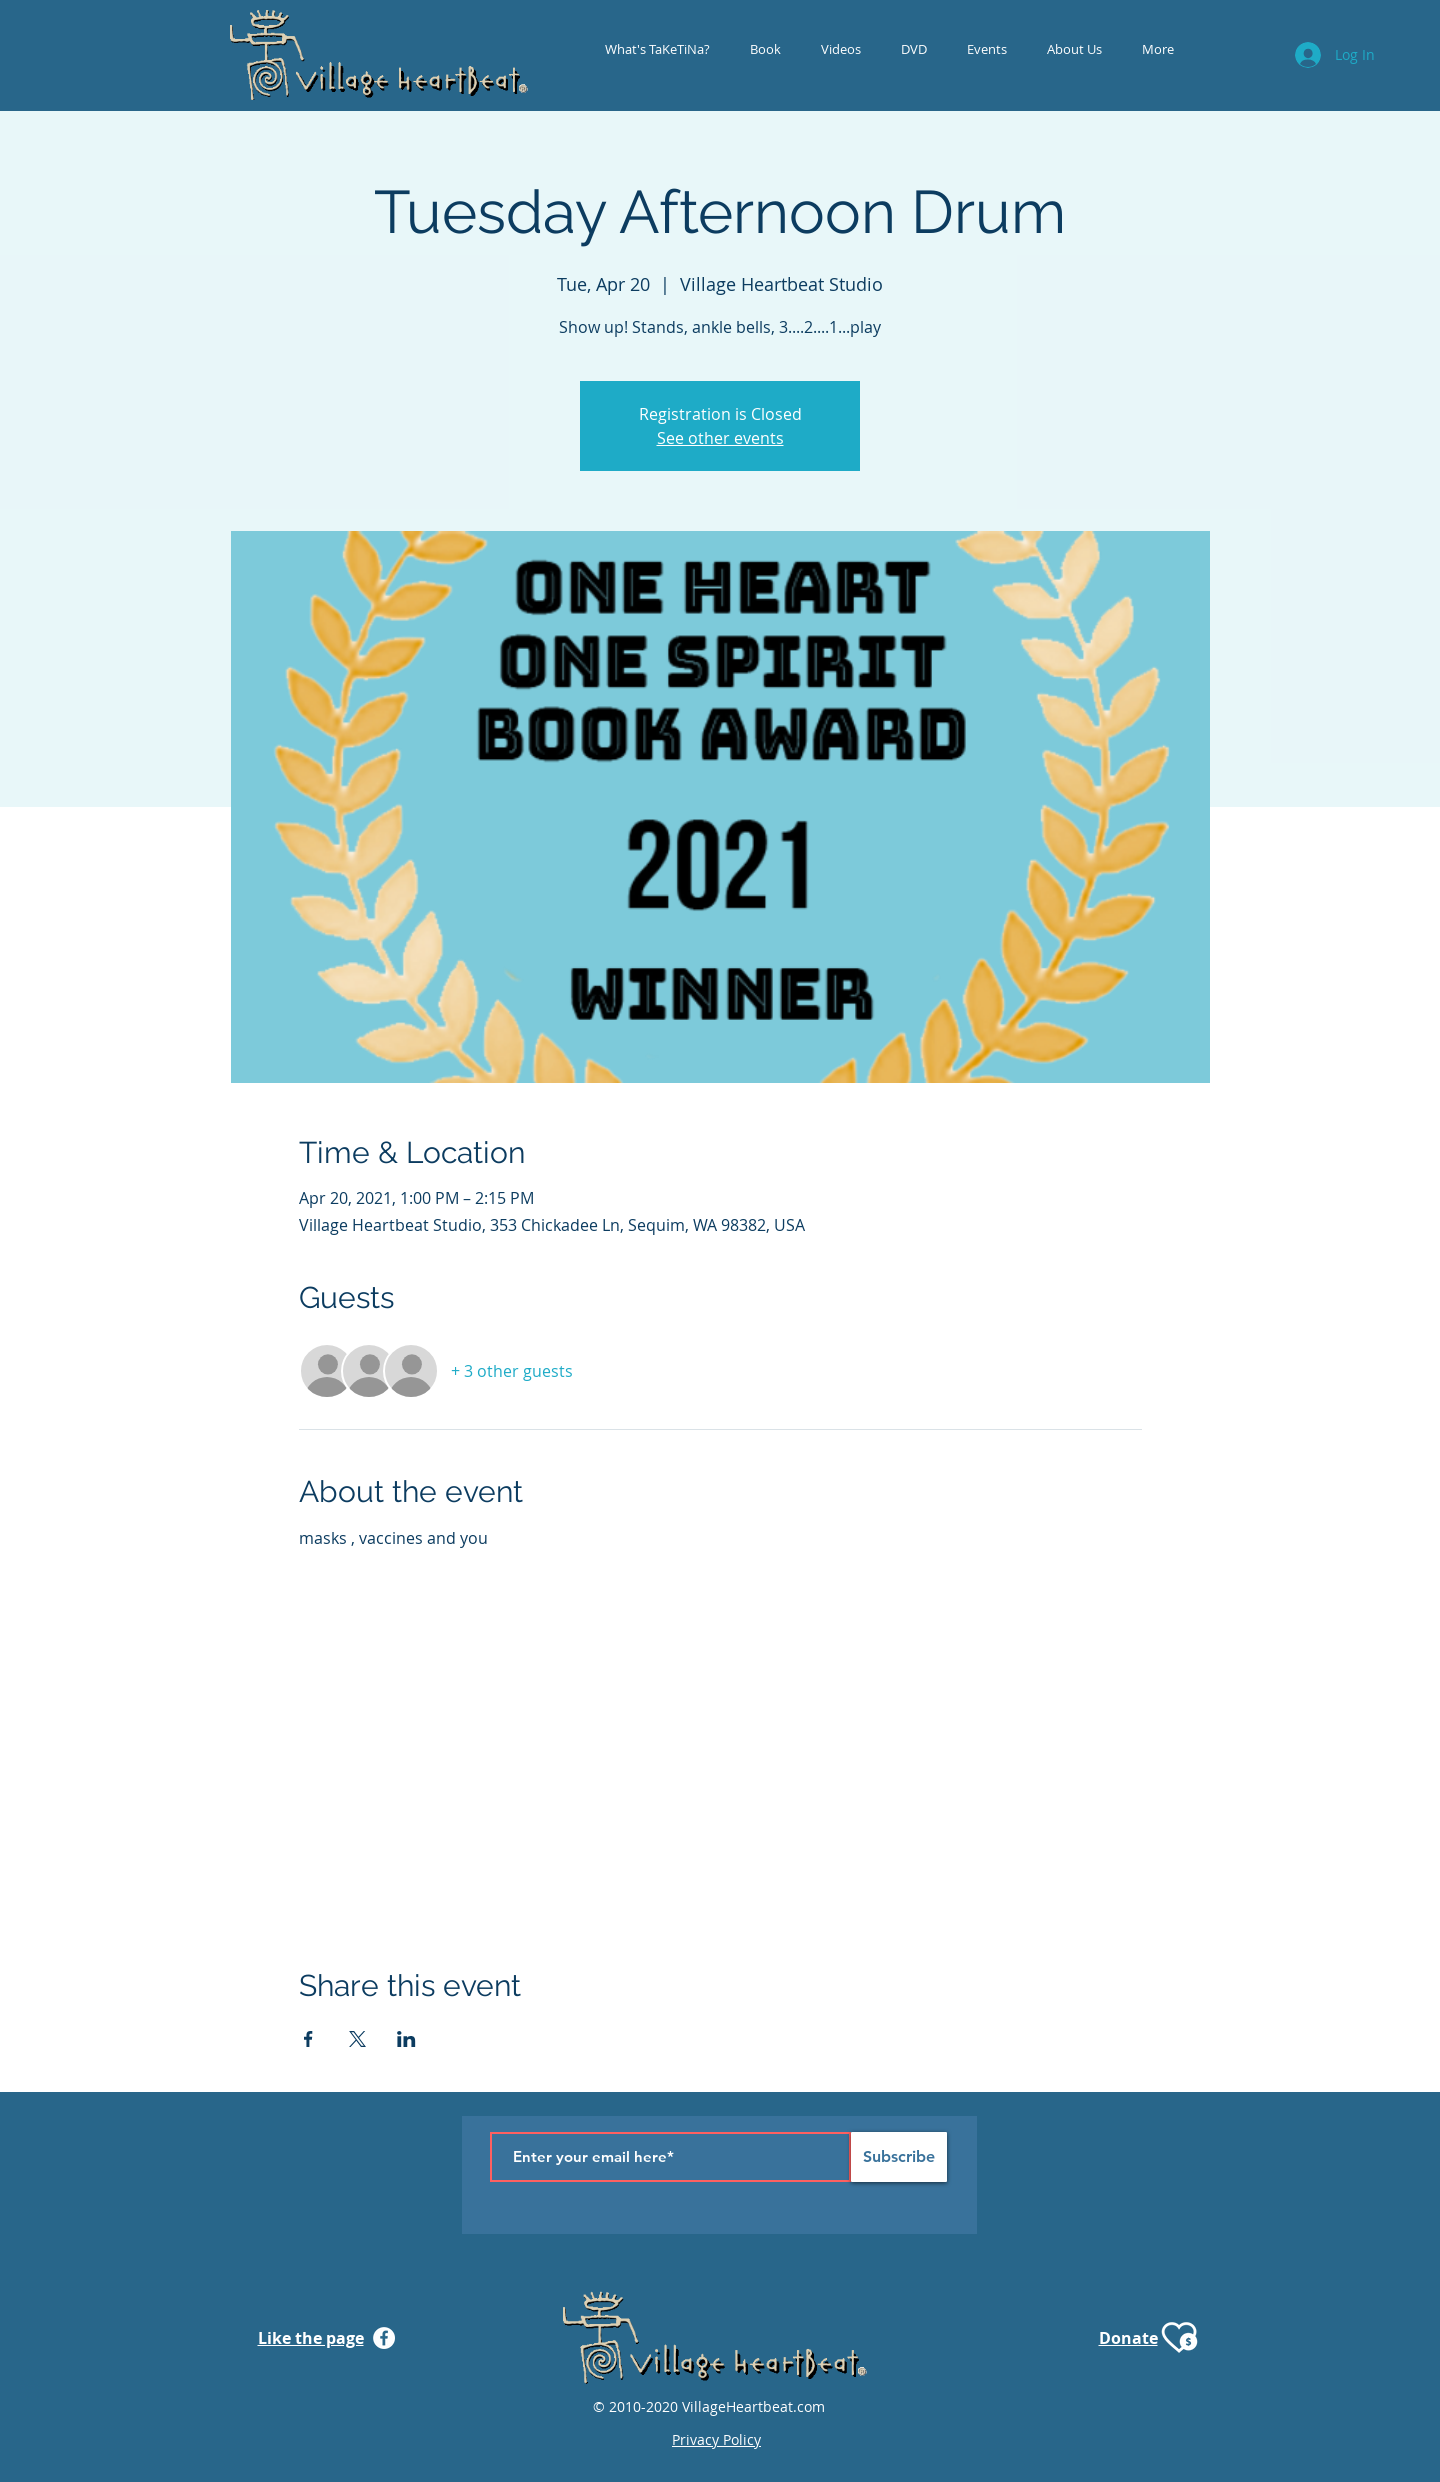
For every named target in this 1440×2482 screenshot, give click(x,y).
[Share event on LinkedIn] (406, 2039)
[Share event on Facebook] (308, 2039)
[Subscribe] (899, 2157)
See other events (720, 438)
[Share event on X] (357, 2039)
